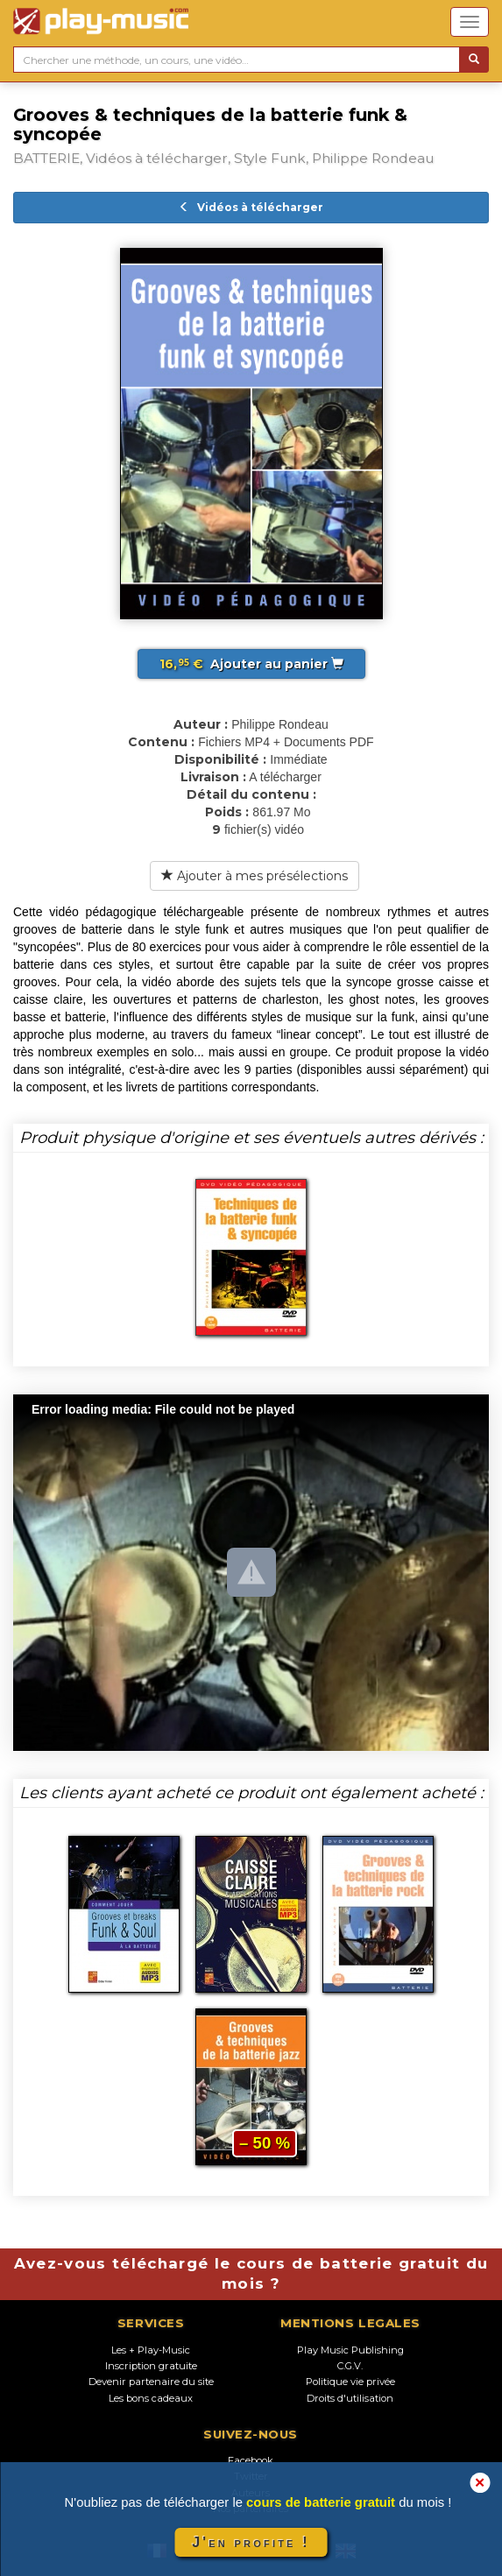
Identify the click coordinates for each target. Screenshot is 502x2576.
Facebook (250, 2460)
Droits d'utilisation (350, 2398)
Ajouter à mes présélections (254, 876)
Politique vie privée (350, 2381)
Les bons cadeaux (151, 2398)
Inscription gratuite (151, 2366)
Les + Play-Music (150, 2350)
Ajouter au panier (251, 664)
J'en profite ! (250, 2542)
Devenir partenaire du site (151, 2381)
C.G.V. (350, 2366)
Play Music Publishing (350, 2350)
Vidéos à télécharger (251, 207)
